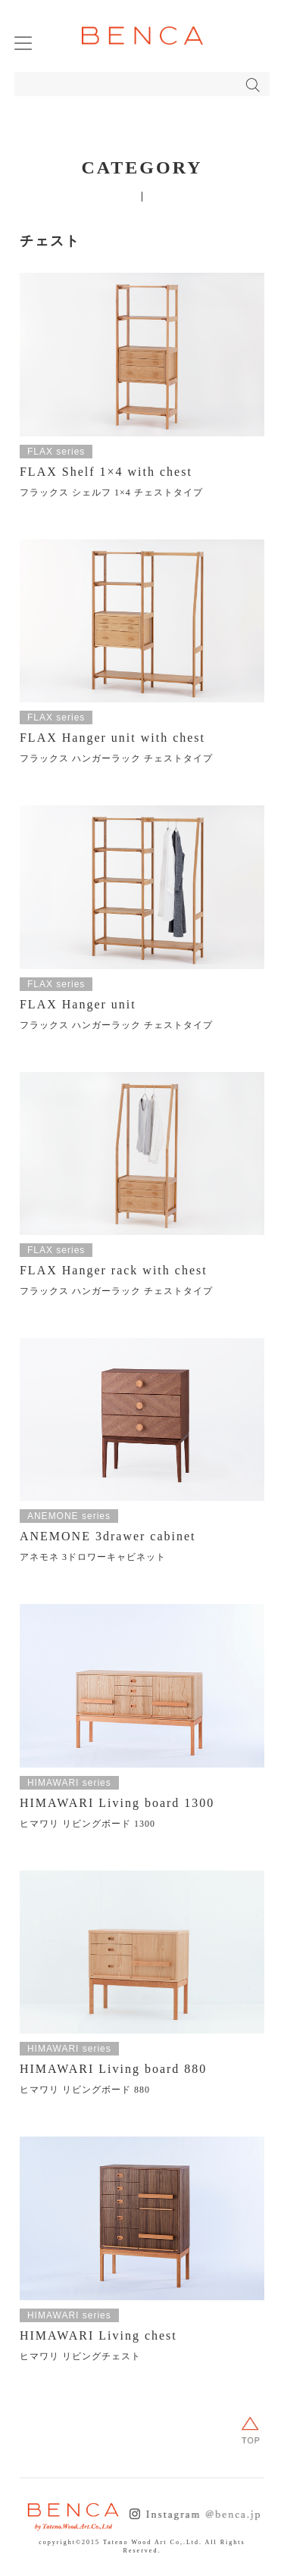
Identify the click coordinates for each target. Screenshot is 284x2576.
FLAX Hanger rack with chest (114, 1270)
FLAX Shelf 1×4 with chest (106, 471)
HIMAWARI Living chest (98, 2335)
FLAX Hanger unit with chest (112, 737)
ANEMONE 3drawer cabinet (108, 1536)
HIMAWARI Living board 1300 (117, 1802)
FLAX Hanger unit (78, 1004)
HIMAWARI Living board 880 (113, 2068)
